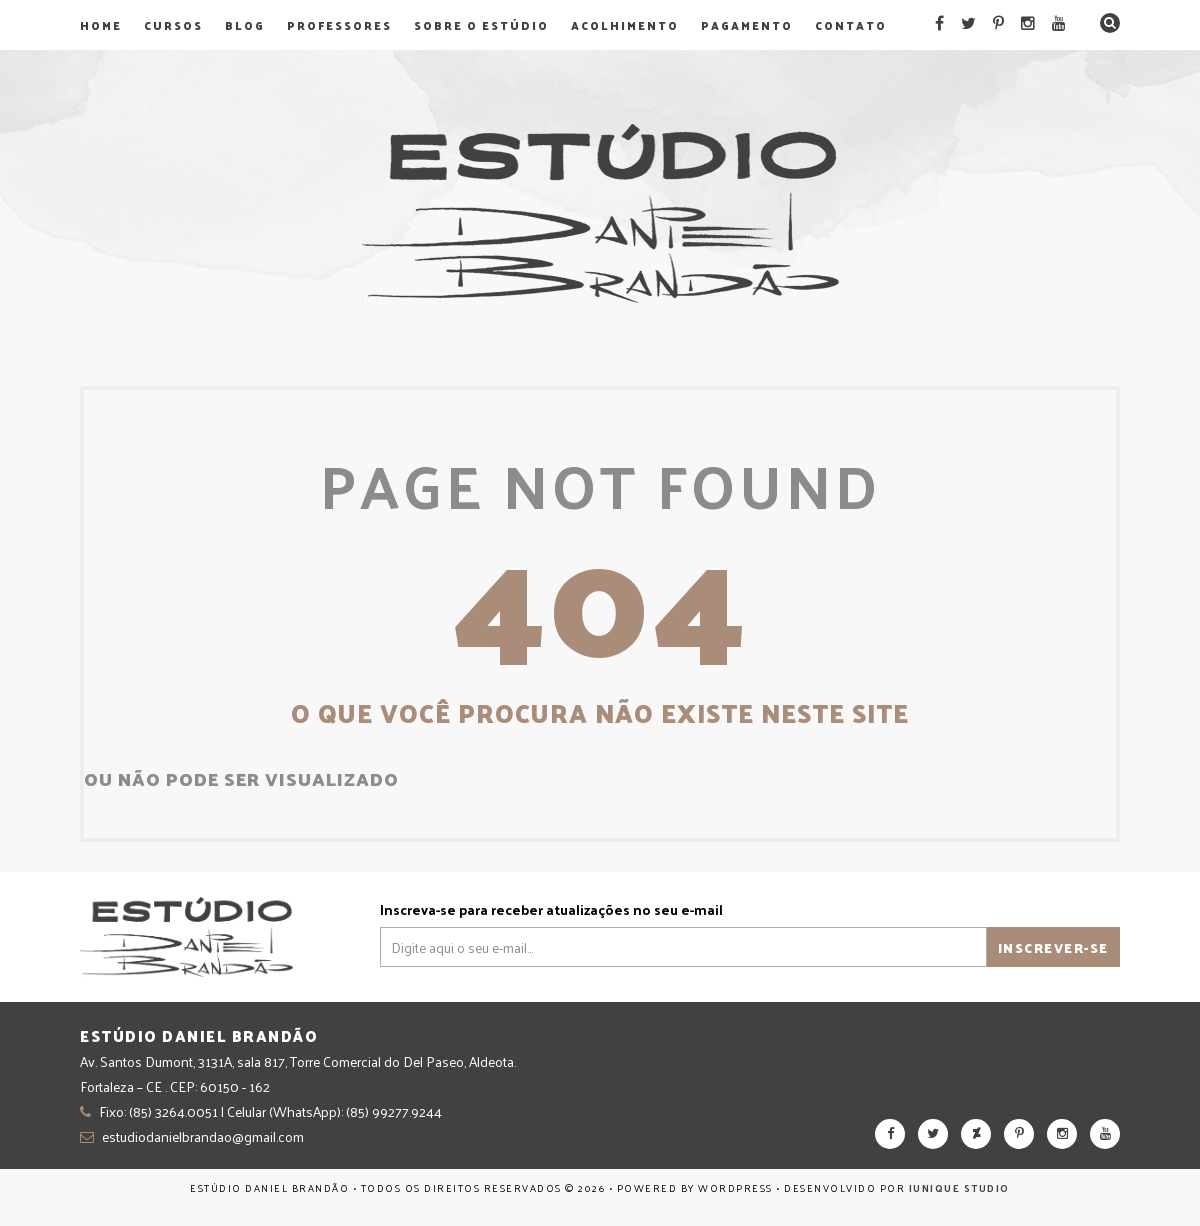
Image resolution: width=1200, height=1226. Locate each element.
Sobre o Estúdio (481, 25)
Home (101, 25)
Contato (851, 25)
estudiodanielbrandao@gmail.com (203, 1136)
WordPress (735, 1188)
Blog (245, 25)
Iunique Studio (959, 1188)
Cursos (173, 25)
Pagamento (747, 25)
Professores (339, 25)
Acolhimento (625, 25)
